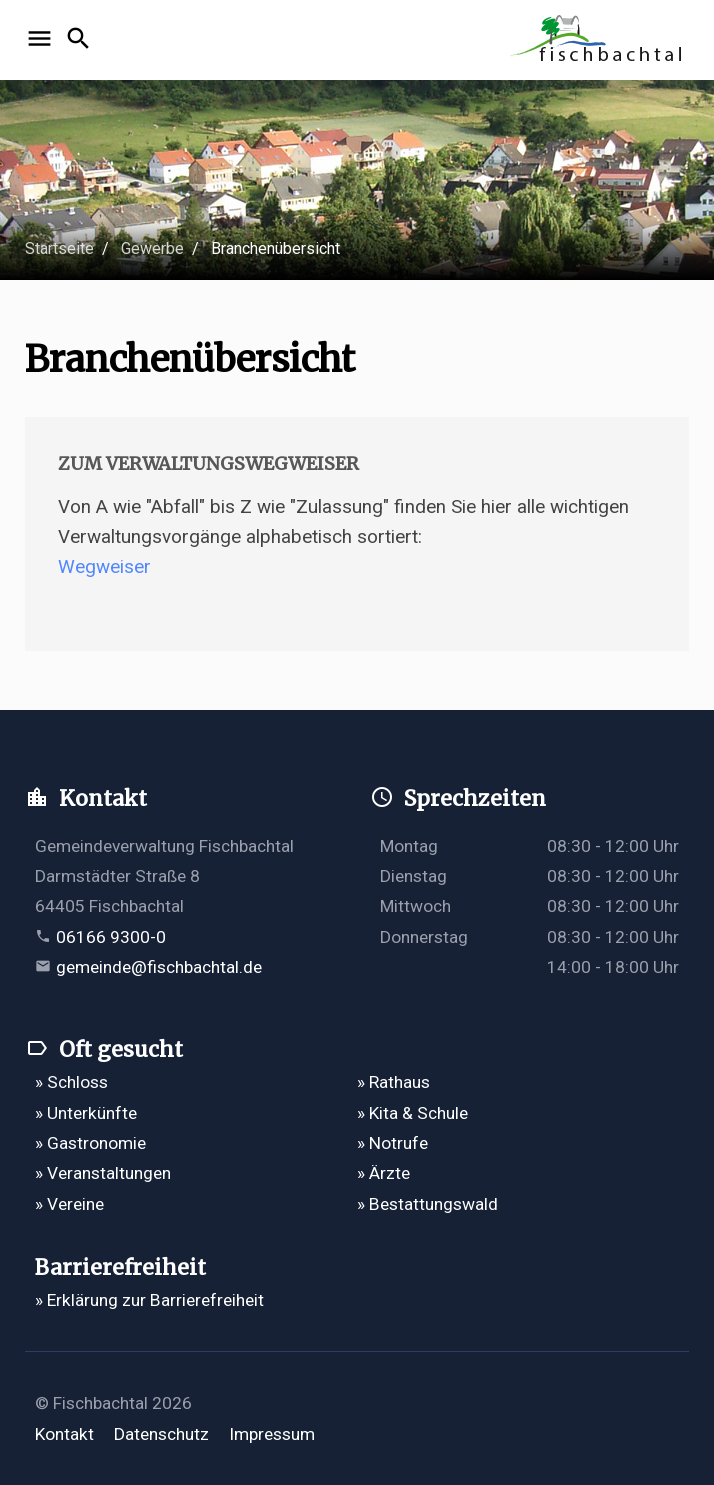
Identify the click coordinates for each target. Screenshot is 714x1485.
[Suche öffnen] (81, 40)
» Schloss (71, 1082)
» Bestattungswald (427, 1204)
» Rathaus (393, 1082)
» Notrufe (392, 1143)
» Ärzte (383, 1173)
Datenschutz (161, 1434)
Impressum (272, 1434)
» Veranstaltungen (103, 1173)
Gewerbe (152, 248)
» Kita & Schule (412, 1113)
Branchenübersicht (275, 248)
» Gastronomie (90, 1143)
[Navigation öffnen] (42, 40)
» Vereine (69, 1204)
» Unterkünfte (86, 1113)
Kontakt (64, 1434)
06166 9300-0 (111, 937)
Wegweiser (104, 566)
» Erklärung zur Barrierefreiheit (149, 1300)
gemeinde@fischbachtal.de (159, 967)
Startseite (59, 248)
